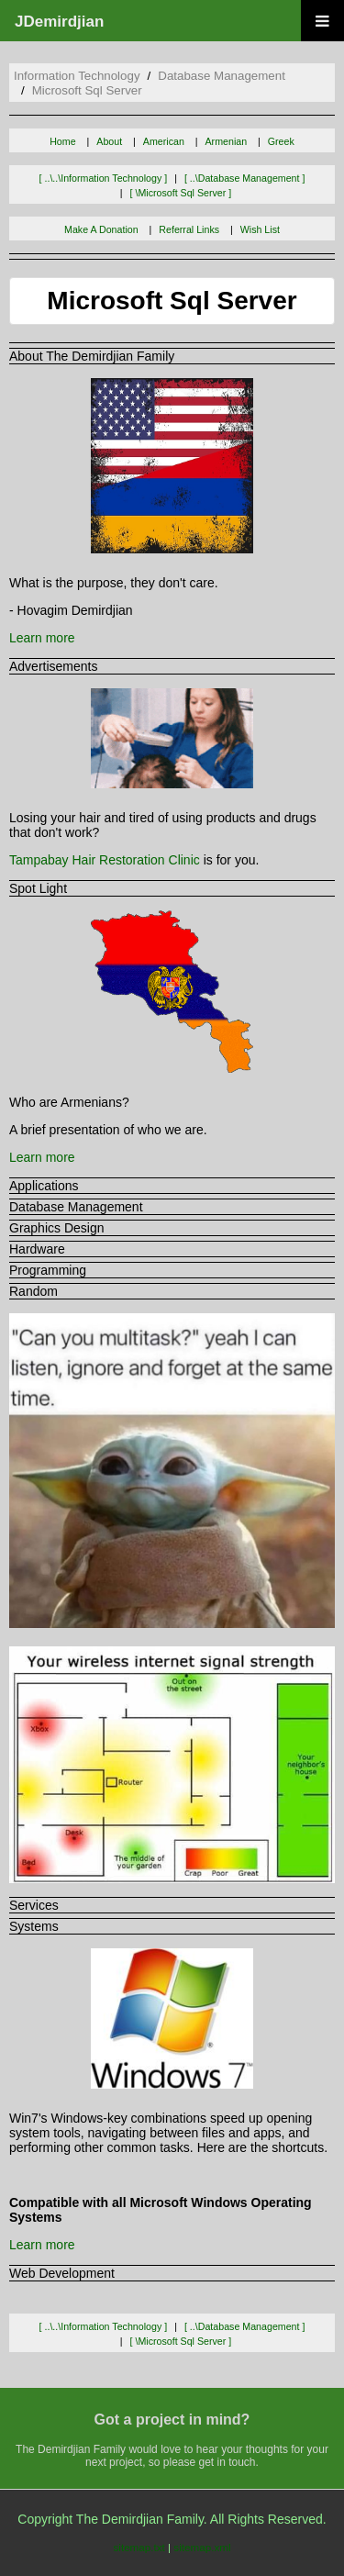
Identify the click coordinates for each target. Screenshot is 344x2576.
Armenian (226, 141)
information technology (77, 76)
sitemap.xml (201, 2547)
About (109, 141)
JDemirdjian (59, 21)
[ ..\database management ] (244, 178)
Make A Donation (101, 229)
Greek (281, 141)
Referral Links (189, 229)
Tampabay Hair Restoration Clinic (104, 860)
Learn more (42, 637)
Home (62, 141)
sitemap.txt (138, 2547)
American (163, 141)
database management (221, 76)
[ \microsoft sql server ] (181, 192)
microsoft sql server (87, 90)
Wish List (260, 229)
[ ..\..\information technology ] (103, 178)
